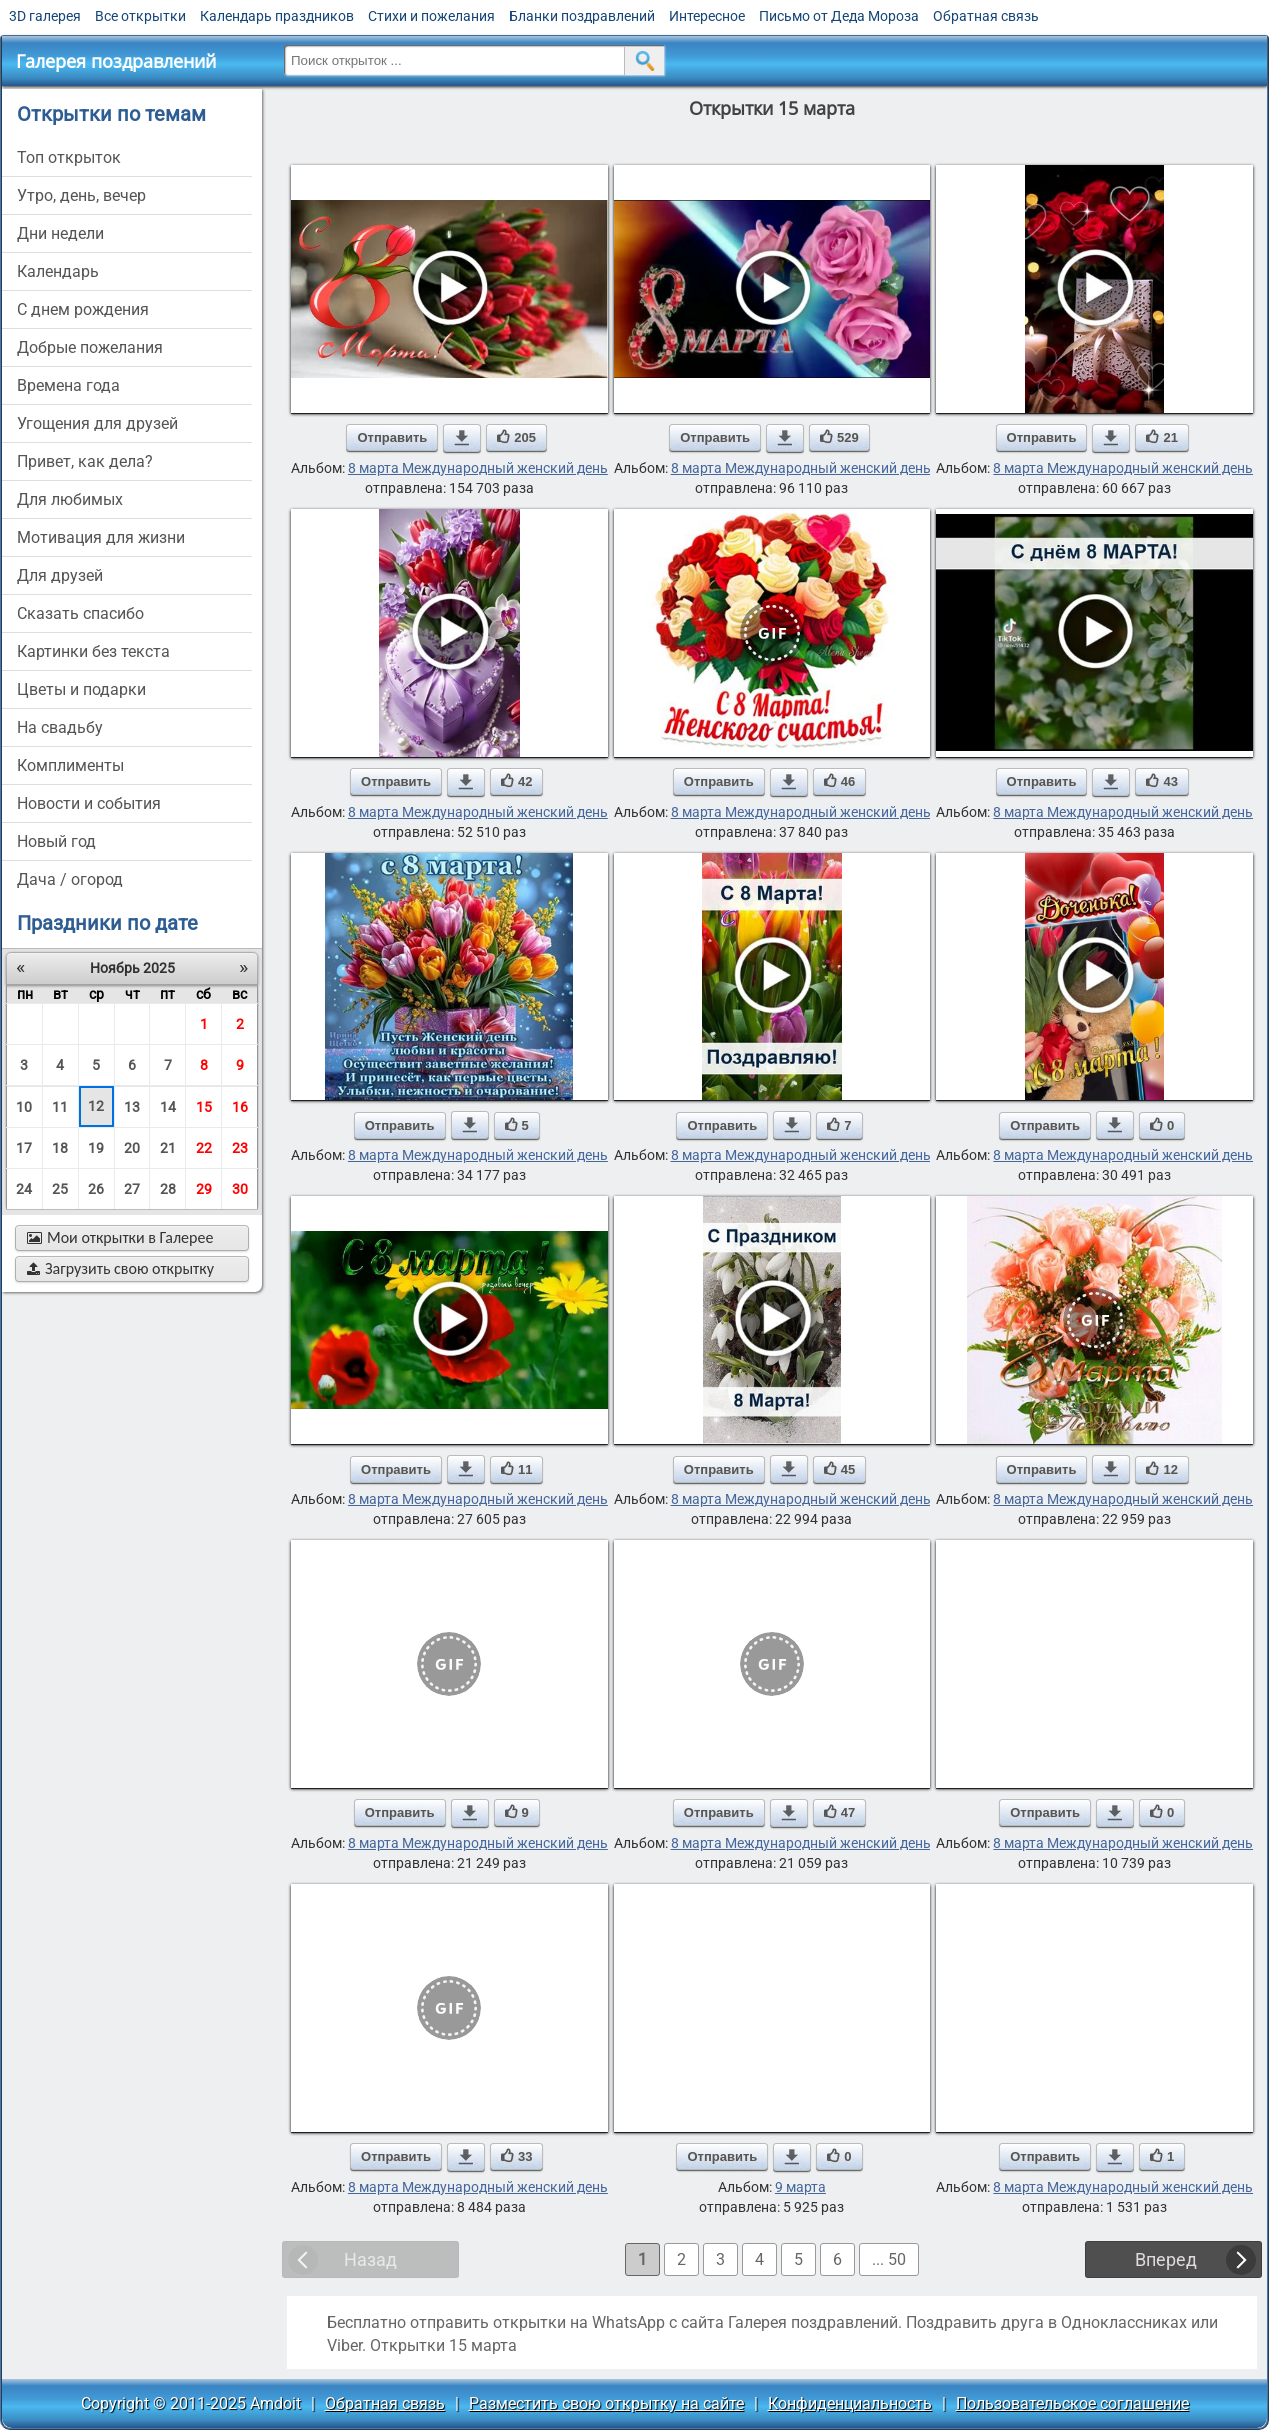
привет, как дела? (85, 461)
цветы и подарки (81, 689)
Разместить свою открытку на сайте (606, 2403)
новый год (56, 841)
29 (204, 1189)
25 (60, 1189)
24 (24, 1189)
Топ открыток (69, 157)
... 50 (889, 2259)
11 (60, 1107)
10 (24, 1107)
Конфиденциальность (850, 2403)
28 (168, 1189)
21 (168, 1148)
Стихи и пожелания (431, 16)
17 (24, 1148)
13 (132, 1107)
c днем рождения (83, 309)
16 (240, 1107)
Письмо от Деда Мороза (839, 16)
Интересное (707, 16)
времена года (68, 385)
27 (132, 1189)
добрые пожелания (90, 347)
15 (204, 1107)
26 (96, 1189)
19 (96, 1148)
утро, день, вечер (81, 195)
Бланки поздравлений (582, 16)
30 (240, 1189)
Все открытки (140, 16)
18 (60, 1148)
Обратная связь (986, 16)
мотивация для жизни (101, 537)
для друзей (60, 575)
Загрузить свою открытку (120, 1268)
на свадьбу (60, 727)
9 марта (800, 2187)
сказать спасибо (80, 613)
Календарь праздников (277, 16)
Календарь (58, 271)
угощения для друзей (97, 423)
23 (240, 1148)
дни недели (60, 233)
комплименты (70, 765)
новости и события (89, 803)
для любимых (70, 499)
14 (168, 1107)
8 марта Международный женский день (478, 468)
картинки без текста (93, 651)
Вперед (1166, 2259)
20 (132, 1148)
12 (96, 1106)
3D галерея (45, 16)
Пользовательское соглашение (1072, 2403)
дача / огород (70, 879)
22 (204, 1148)
